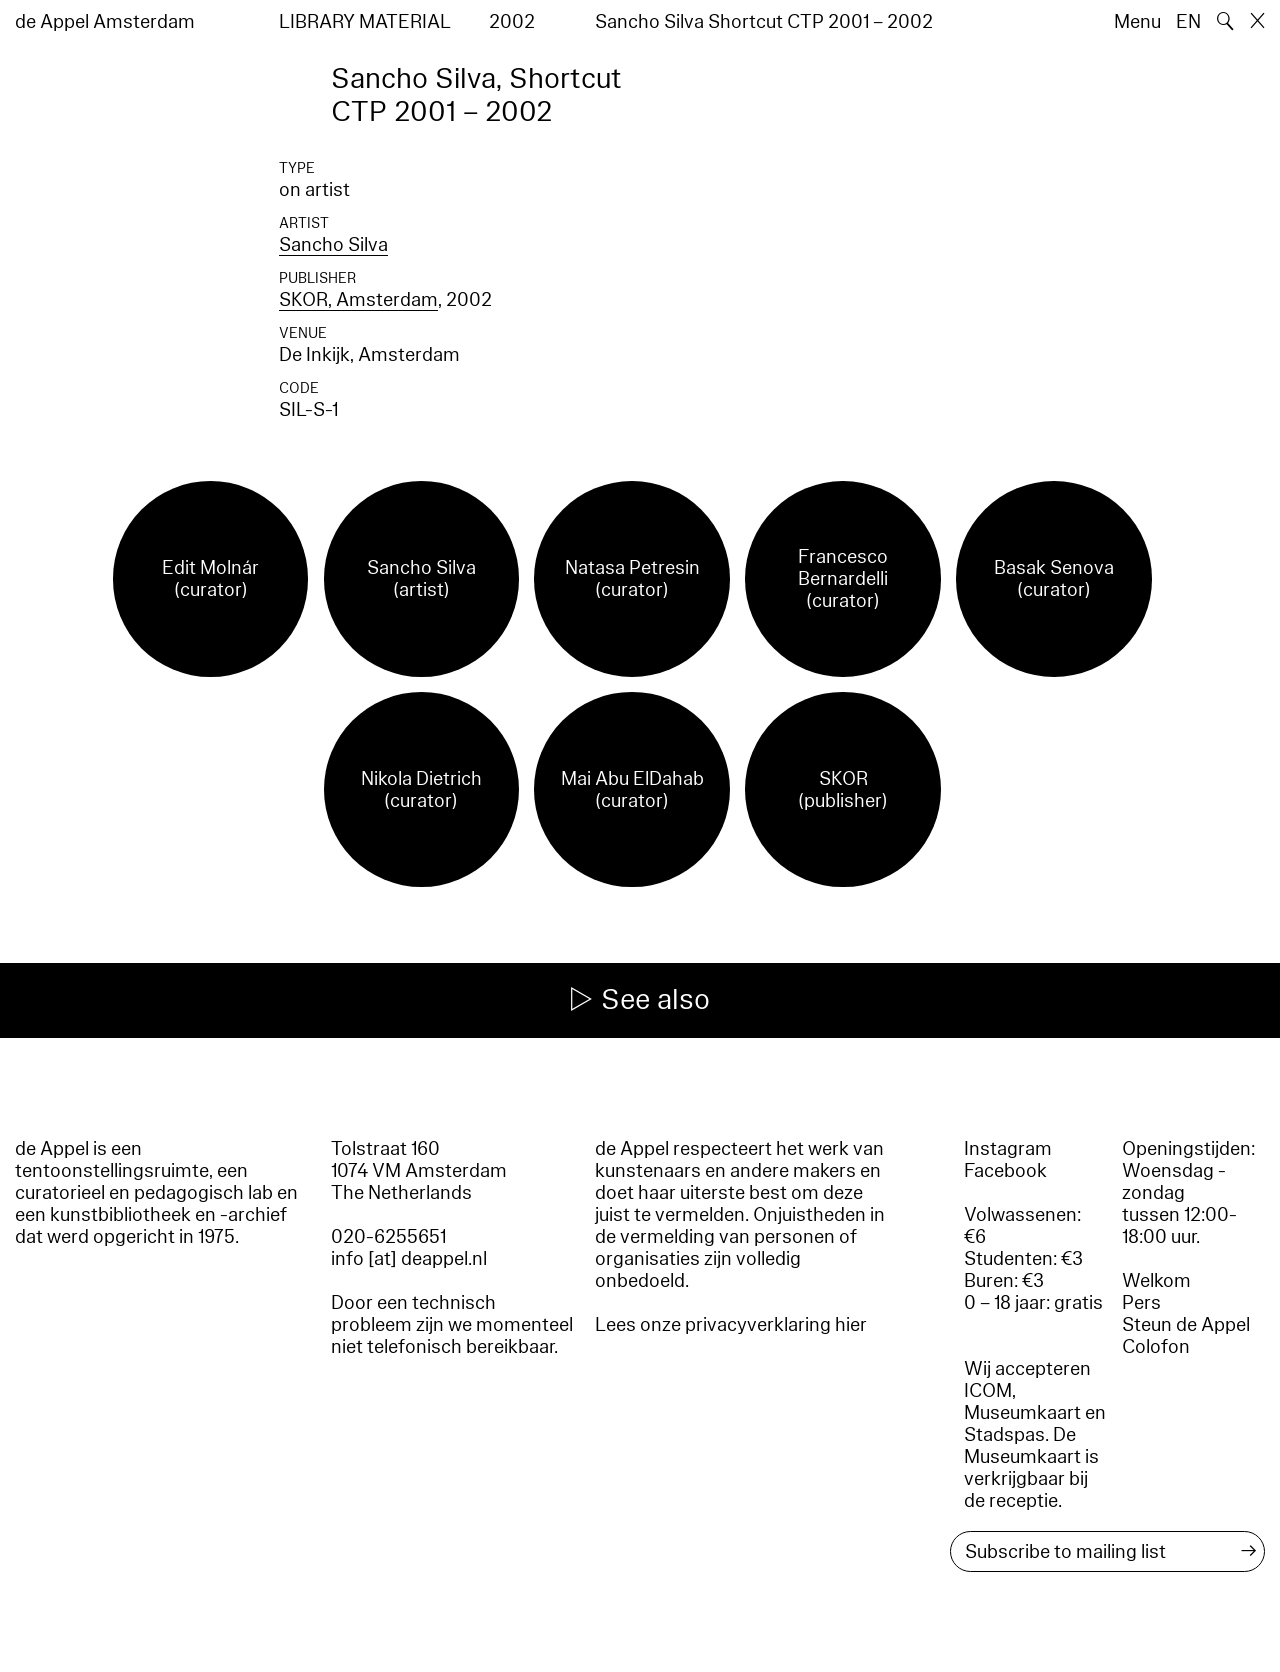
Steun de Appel (1186, 1325)
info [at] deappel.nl (409, 1259)
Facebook (1005, 1171)
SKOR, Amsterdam (358, 300)
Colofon (1156, 1347)
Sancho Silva (333, 245)
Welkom (1156, 1281)
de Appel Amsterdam (105, 22)
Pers (1141, 1303)
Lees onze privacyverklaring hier (731, 1325)
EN (1188, 22)
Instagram (1008, 1149)
